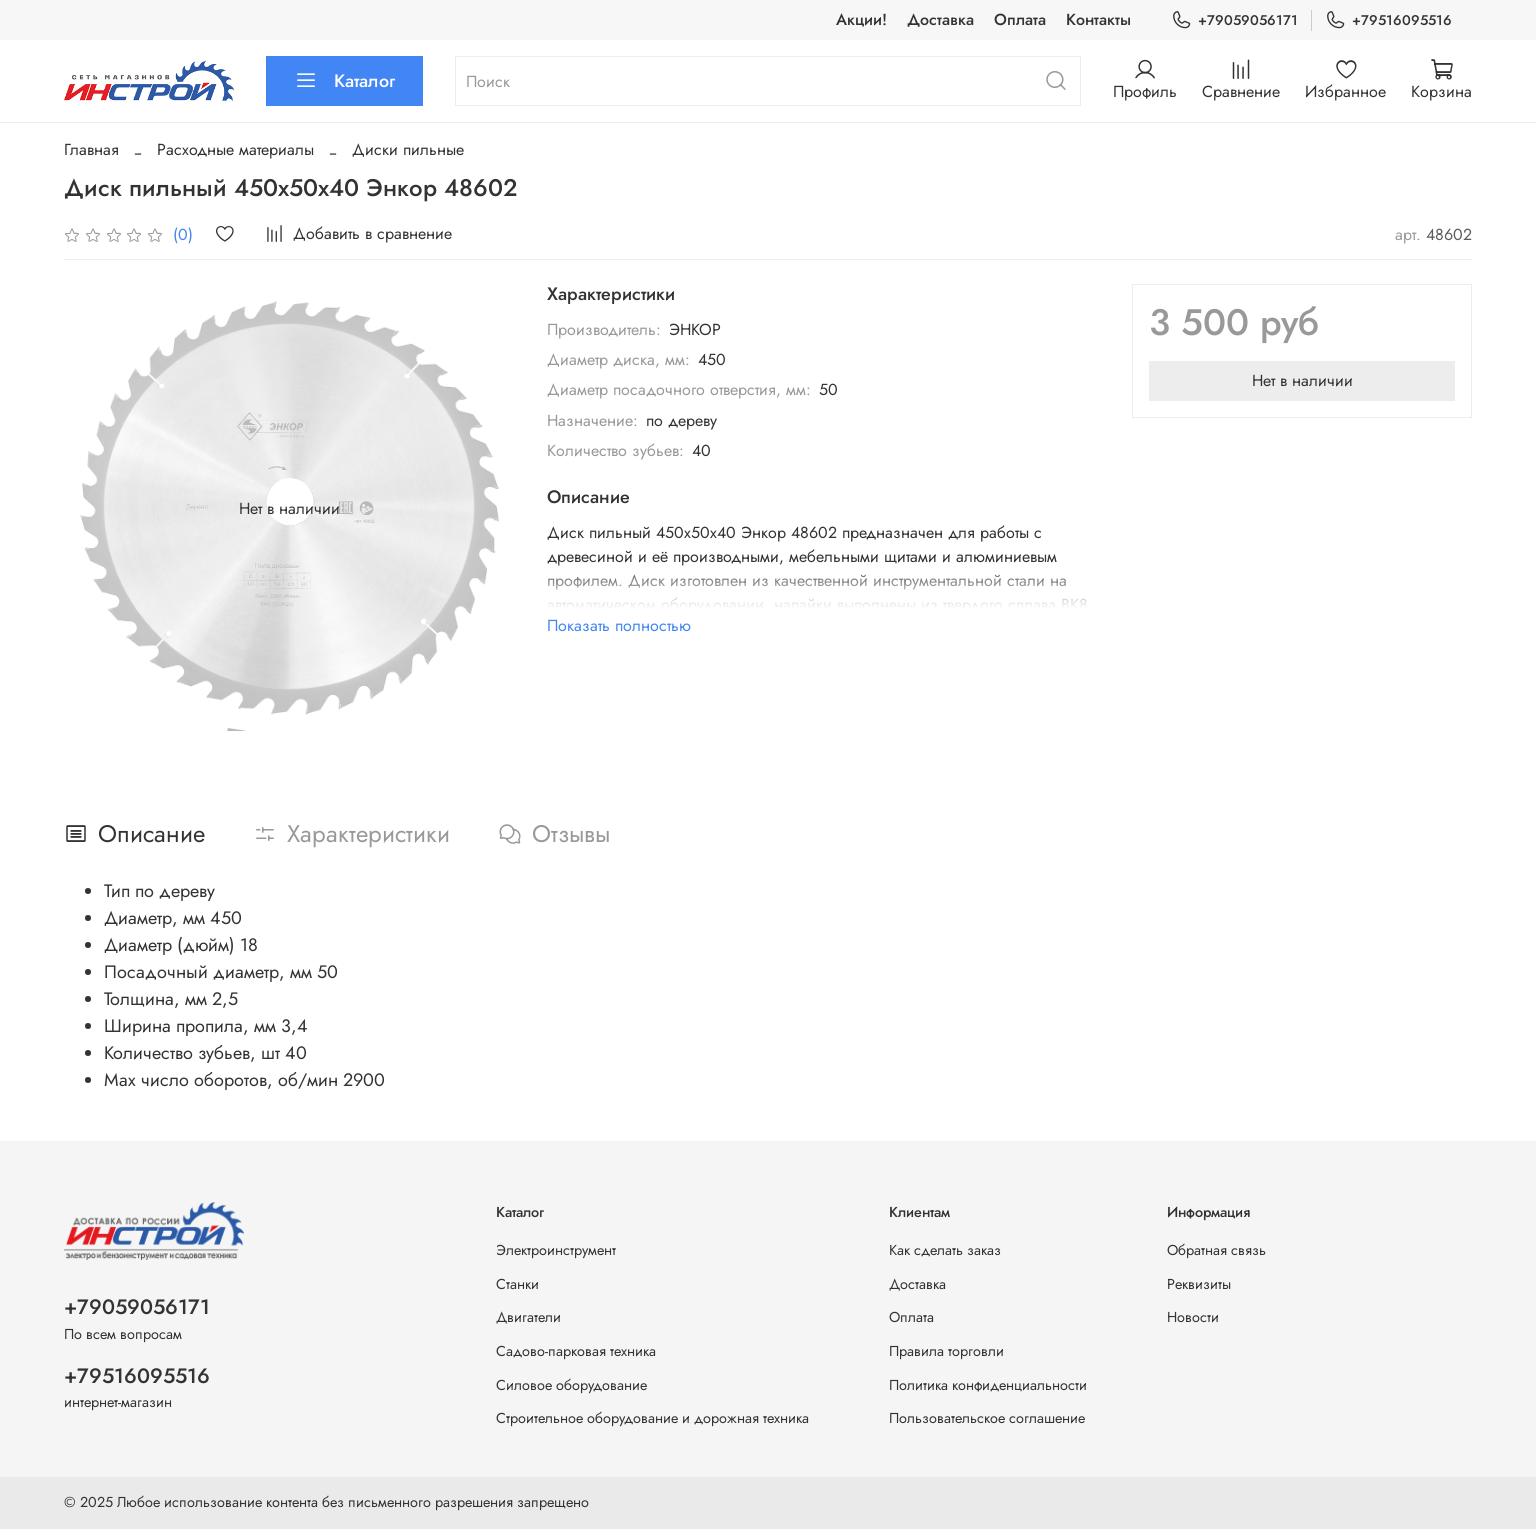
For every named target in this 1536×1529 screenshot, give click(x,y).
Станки (517, 1284)
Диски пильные (408, 149)
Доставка (940, 19)
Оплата (1020, 19)
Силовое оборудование (571, 1385)
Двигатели (528, 1317)
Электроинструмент (556, 1250)
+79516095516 (1388, 20)
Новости (1193, 1317)
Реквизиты (1199, 1284)
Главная (91, 149)
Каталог (344, 81)
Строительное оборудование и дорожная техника (652, 1418)
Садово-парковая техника (576, 1351)
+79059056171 (1234, 20)
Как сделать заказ (945, 1250)
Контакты (1098, 19)
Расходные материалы (235, 149)
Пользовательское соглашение (987, 1418)
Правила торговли (946, 1351)
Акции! (861, 19)
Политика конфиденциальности (988, 1385)
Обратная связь (1216, 1250)
